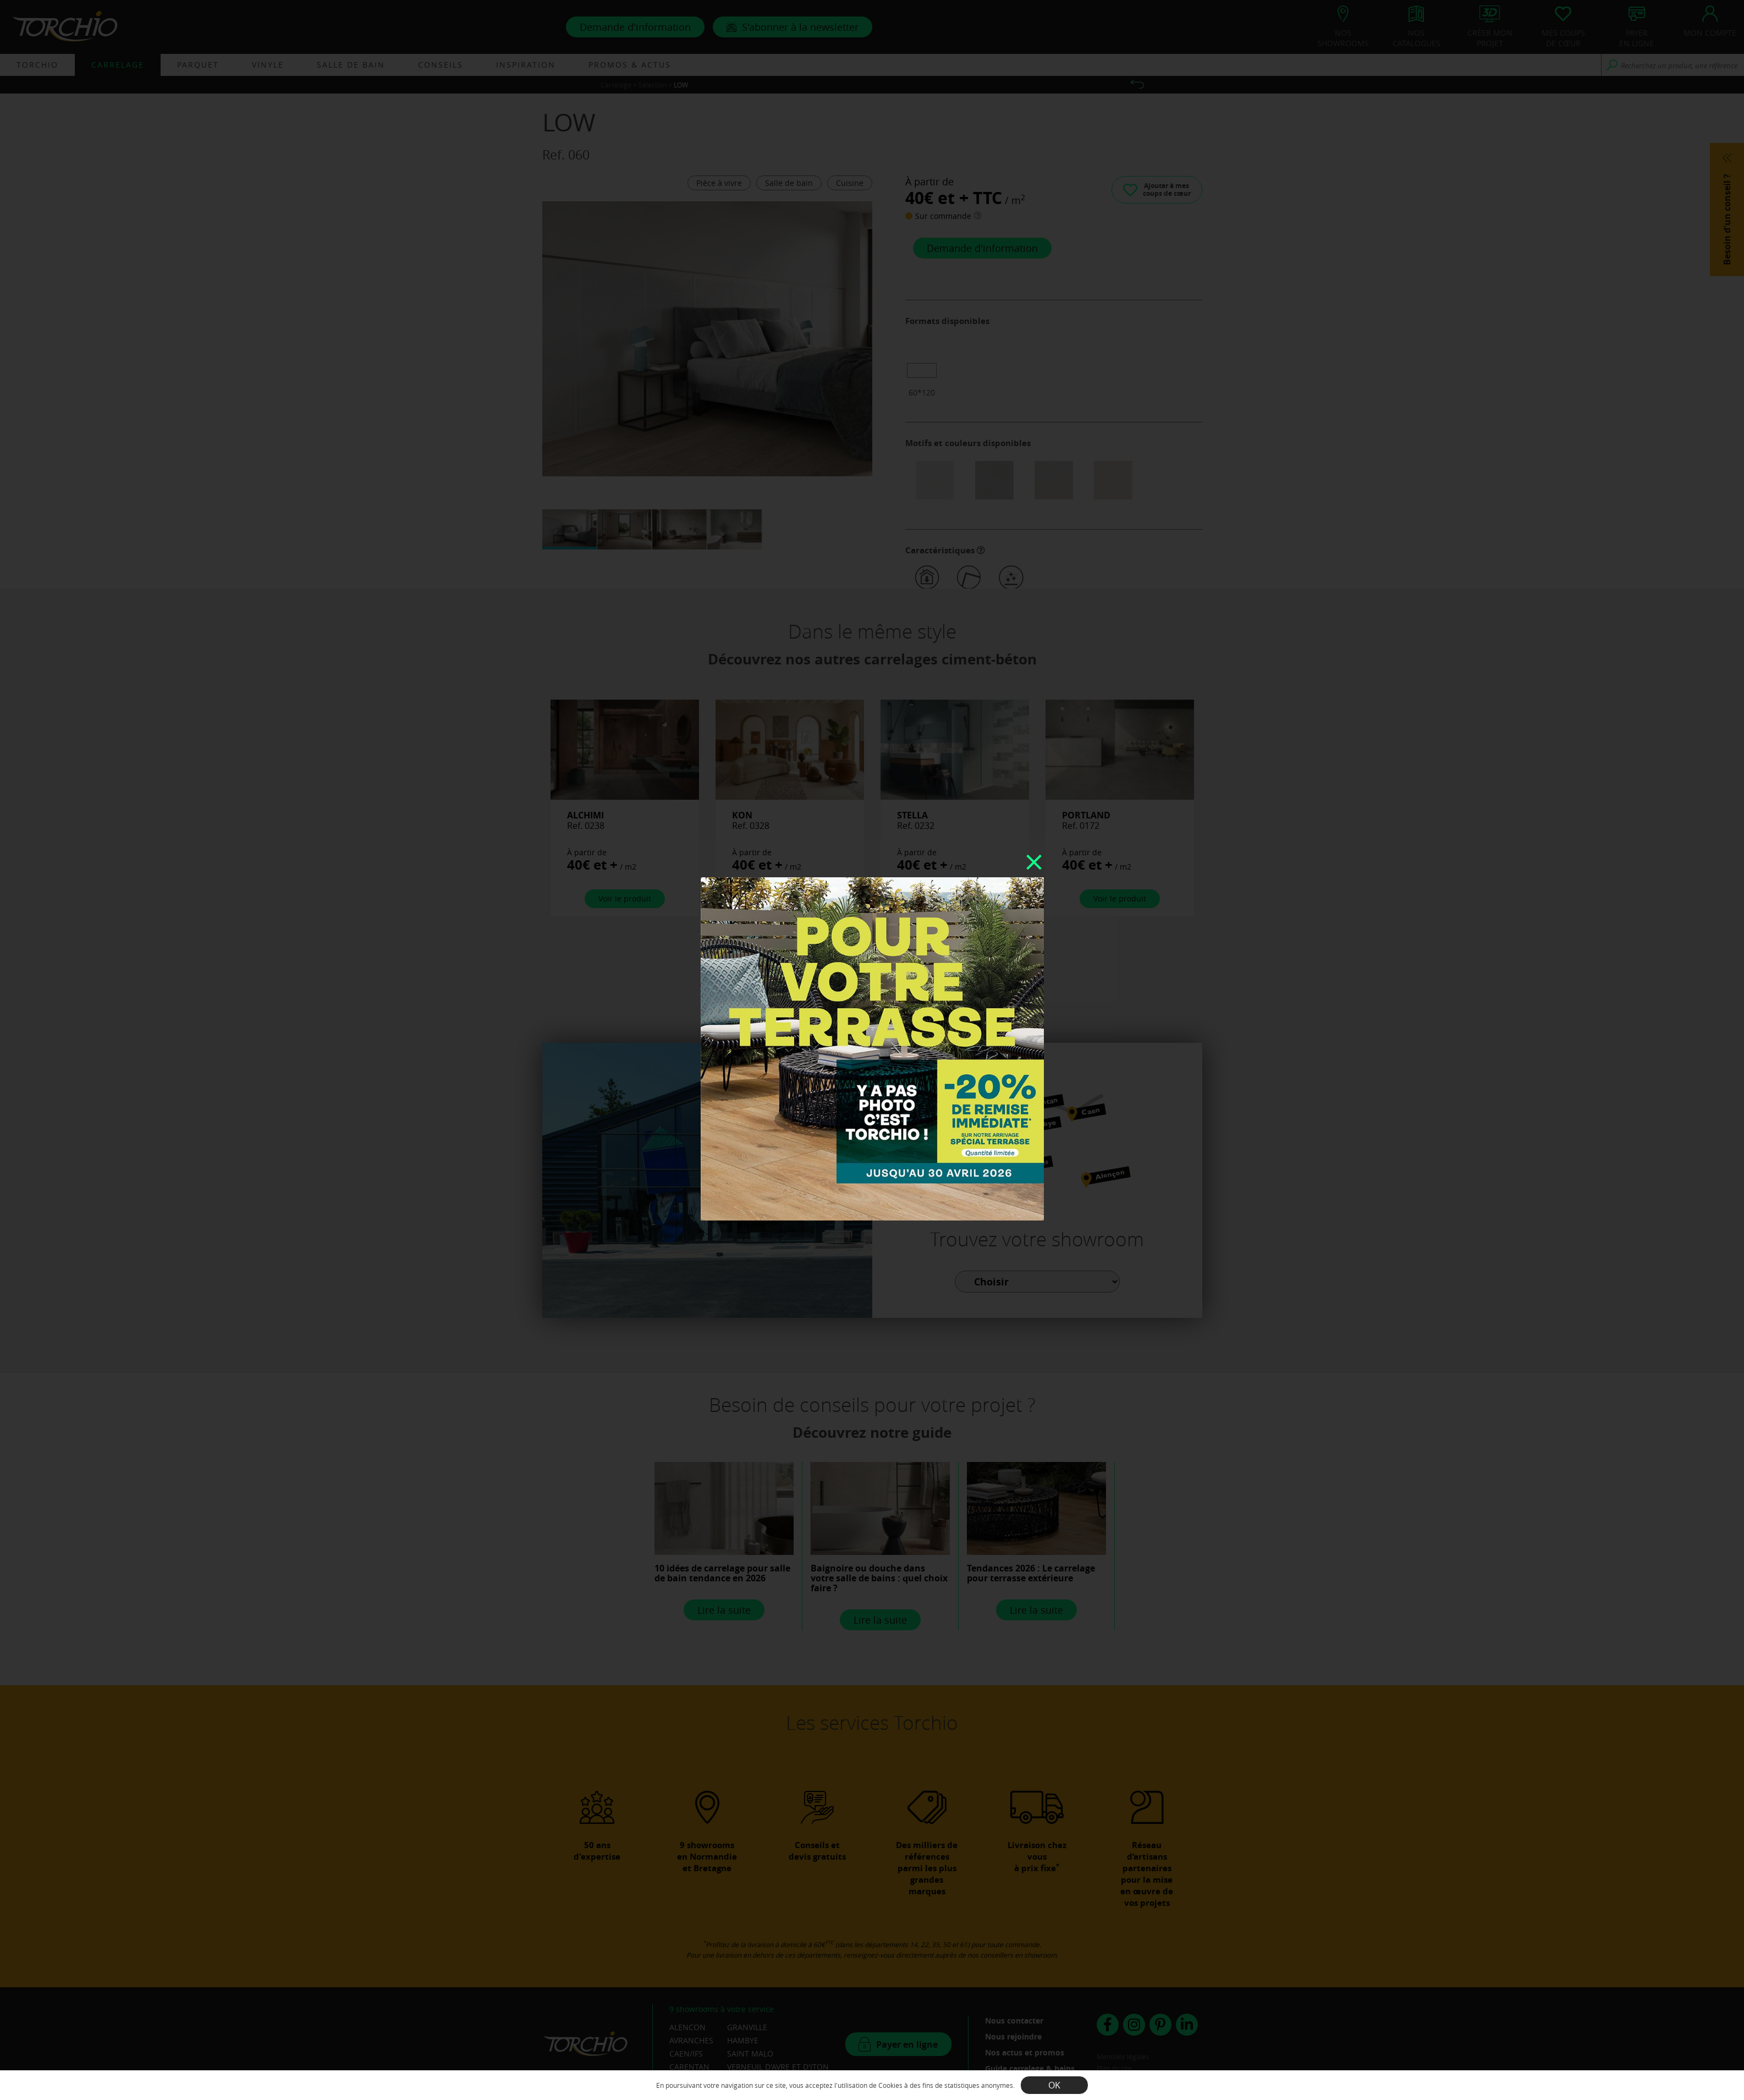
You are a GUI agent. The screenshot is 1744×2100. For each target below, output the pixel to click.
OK (1054, 2085)
